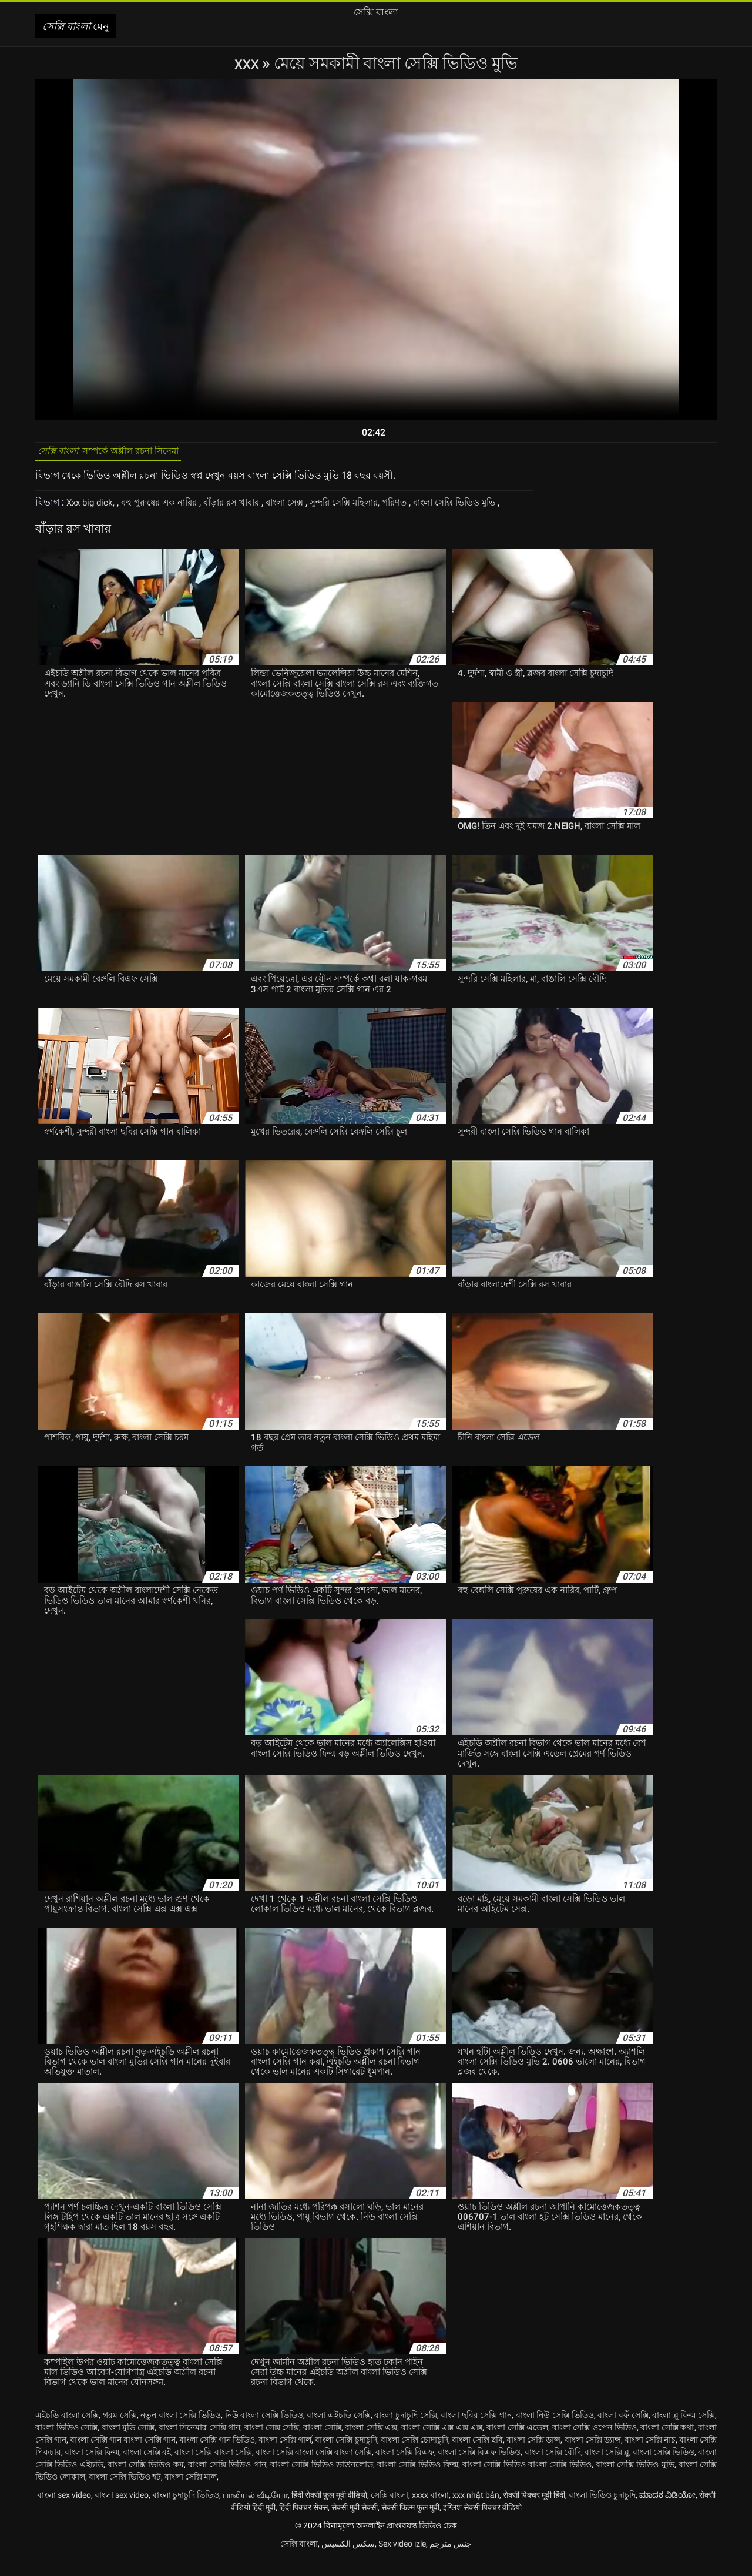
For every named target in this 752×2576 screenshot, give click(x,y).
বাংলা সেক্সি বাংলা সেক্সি (212, 2469)
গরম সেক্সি (120, 2432)
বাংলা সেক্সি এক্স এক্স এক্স (441, 2444)
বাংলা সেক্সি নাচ (650, 2456)
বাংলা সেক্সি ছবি (477, 2456)
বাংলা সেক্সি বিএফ (404, 2469)
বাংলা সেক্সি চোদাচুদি (414, 2456)
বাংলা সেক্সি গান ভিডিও (217, 2456)
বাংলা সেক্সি (322, 2444)
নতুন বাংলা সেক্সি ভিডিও (180, 2432)
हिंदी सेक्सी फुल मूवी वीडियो (329, 2512)
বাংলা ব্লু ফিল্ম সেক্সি (683, 2432)
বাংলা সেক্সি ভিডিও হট (125, 2493)
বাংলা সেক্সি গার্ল (284, 2456)
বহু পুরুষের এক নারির (167, 508)
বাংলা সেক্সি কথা (667, 2444)
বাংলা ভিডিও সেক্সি (66, 2444)
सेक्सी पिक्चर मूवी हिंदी (534, 2512)
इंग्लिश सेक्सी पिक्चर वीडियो (482, 2524)
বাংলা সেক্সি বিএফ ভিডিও (479, 2469)
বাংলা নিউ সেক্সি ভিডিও (555, 2432)
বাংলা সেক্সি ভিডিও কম (146, 2481)
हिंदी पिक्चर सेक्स (303, 2524)
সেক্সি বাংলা (389, 2512)
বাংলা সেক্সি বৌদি (553, 2469)
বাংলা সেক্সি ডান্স (533, 2456)
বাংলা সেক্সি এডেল (517, 2444)
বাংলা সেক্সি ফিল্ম (92, 2469)
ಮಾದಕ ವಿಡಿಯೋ (667, 2512)
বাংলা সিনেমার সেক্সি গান (200, 2444)
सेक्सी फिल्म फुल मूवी (410, 2524)
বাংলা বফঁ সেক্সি (622, 2432)
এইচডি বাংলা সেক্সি (67, 2432)
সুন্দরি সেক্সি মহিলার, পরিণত (384, 508)
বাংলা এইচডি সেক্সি (338, 2432)
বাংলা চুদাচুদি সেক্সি (405, 2432)
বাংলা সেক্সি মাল (190, 2493)
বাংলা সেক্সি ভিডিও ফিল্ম (417, 2481)
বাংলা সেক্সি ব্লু (607, 2469)
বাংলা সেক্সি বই (147, 2469)
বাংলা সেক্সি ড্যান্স (593, 2456)
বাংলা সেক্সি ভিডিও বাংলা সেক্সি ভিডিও (526, 2481)
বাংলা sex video (64, 2512)
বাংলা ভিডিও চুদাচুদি (602, 2512)
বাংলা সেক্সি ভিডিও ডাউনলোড (321, 2481)
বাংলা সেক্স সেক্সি (271, 2444)
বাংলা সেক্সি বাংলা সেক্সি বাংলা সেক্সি (314, 2469)
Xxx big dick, (93, 508)
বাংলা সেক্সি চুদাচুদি (346, 2456)
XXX (248, 63)
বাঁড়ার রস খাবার (245, 508)
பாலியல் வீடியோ (255, 2512)
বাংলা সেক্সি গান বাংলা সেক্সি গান (122, 2456)
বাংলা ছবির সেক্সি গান (476, 2432)
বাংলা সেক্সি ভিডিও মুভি (635, 2481)
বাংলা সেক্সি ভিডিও (663, 2469)
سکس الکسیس (348, 2560)
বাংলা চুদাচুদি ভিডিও (185, 2512)
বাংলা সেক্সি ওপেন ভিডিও (594, 2444)
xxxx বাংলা (430, 2512)
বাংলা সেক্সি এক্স (371, 2444)
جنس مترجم (450, 2560)
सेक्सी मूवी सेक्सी (354, 2524)
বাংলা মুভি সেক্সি (128, 2444)
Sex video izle (402, 2560)
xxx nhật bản (475, 2512)
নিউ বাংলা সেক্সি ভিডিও (264, 2432)
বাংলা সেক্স (303, 508)
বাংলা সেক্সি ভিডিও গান (227, 2481)
